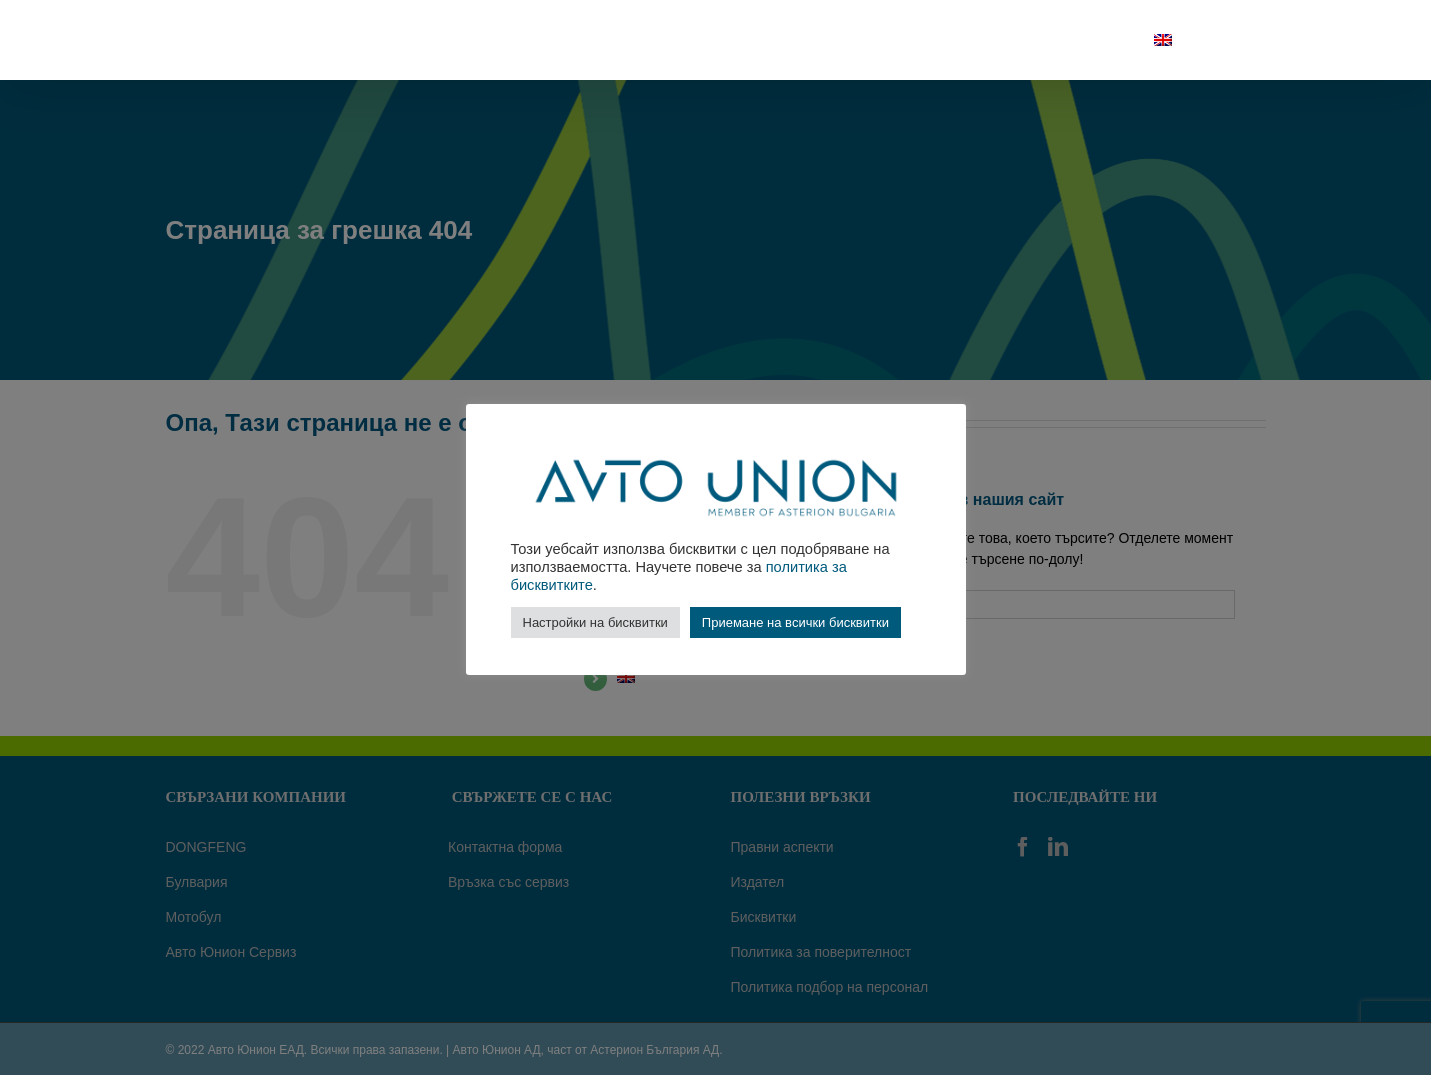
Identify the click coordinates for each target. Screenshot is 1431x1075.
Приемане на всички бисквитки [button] (795, 622)
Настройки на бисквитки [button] (595, 622)
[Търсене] (1219, 40)
